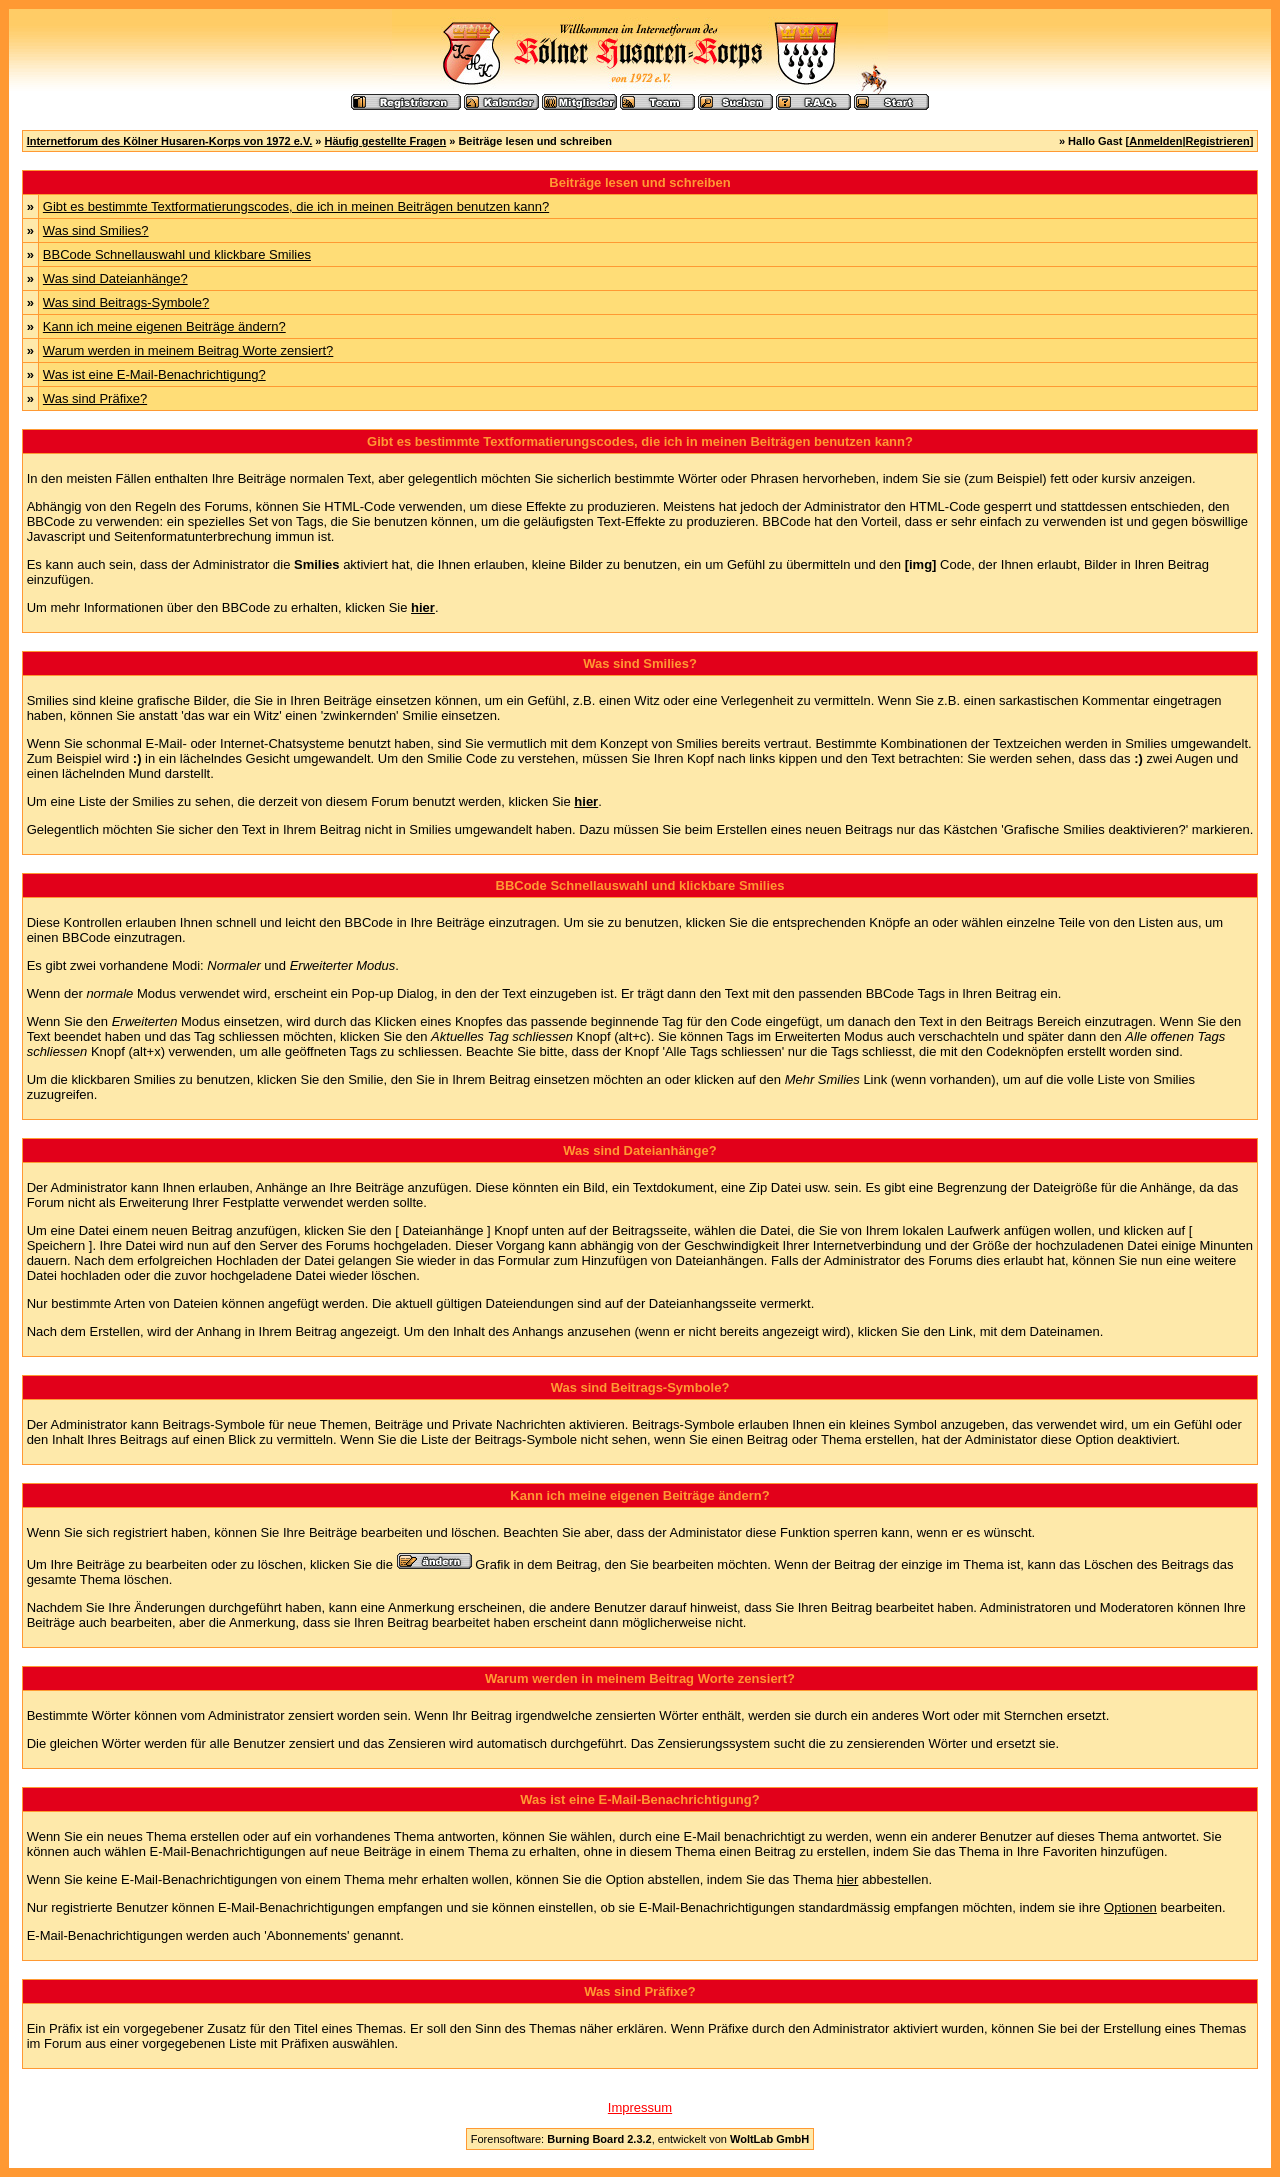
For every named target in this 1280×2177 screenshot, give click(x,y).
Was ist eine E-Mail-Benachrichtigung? (154, 374)
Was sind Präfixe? (95, 398)
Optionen (1130, 1907)
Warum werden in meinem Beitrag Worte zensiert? (188, 350)
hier (848, 1879)
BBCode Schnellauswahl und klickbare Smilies (177, 254)
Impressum (640, 2107)
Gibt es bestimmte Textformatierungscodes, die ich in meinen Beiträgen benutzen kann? (296, 206)
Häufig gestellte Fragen (386, 141)
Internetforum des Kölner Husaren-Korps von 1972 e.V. (170, 141)
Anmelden (1155, 141)
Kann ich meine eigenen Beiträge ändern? (164, 326)
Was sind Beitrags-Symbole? (126, 302)
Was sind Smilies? (96, 230)
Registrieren (1218, 141)
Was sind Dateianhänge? (115, 278)
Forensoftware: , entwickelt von (640, 2139)
